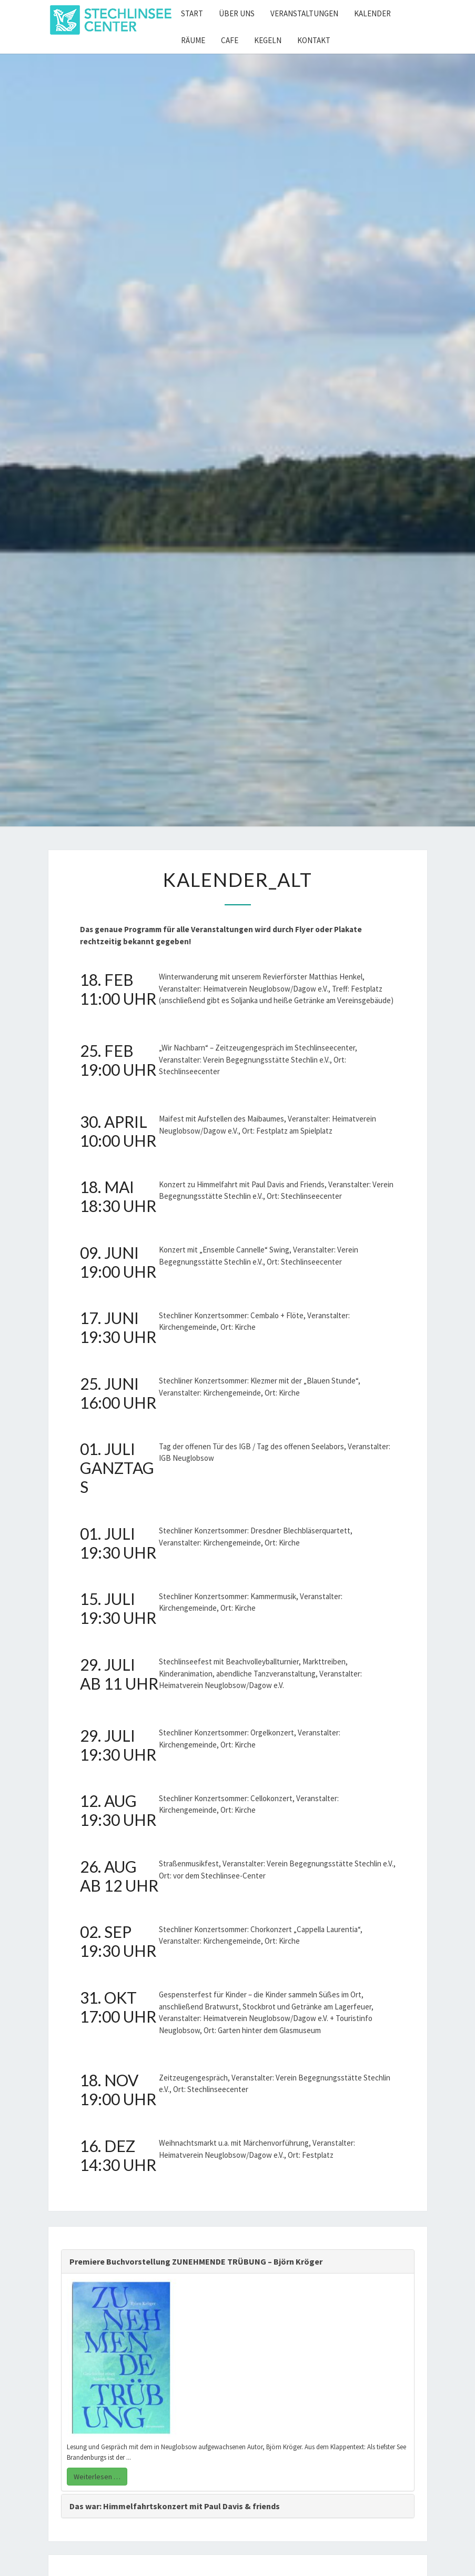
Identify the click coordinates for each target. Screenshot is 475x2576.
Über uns (237, 13)
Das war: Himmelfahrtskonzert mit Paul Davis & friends (174, 2506)
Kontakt (313, 40)
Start (192, 13)
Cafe (229, 40)
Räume (193, 40)
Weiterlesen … (97, 2476)
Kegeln (267, 40)
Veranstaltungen (304, 13)
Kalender (372, 13)
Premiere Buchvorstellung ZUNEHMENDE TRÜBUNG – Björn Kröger (195, 2261)
